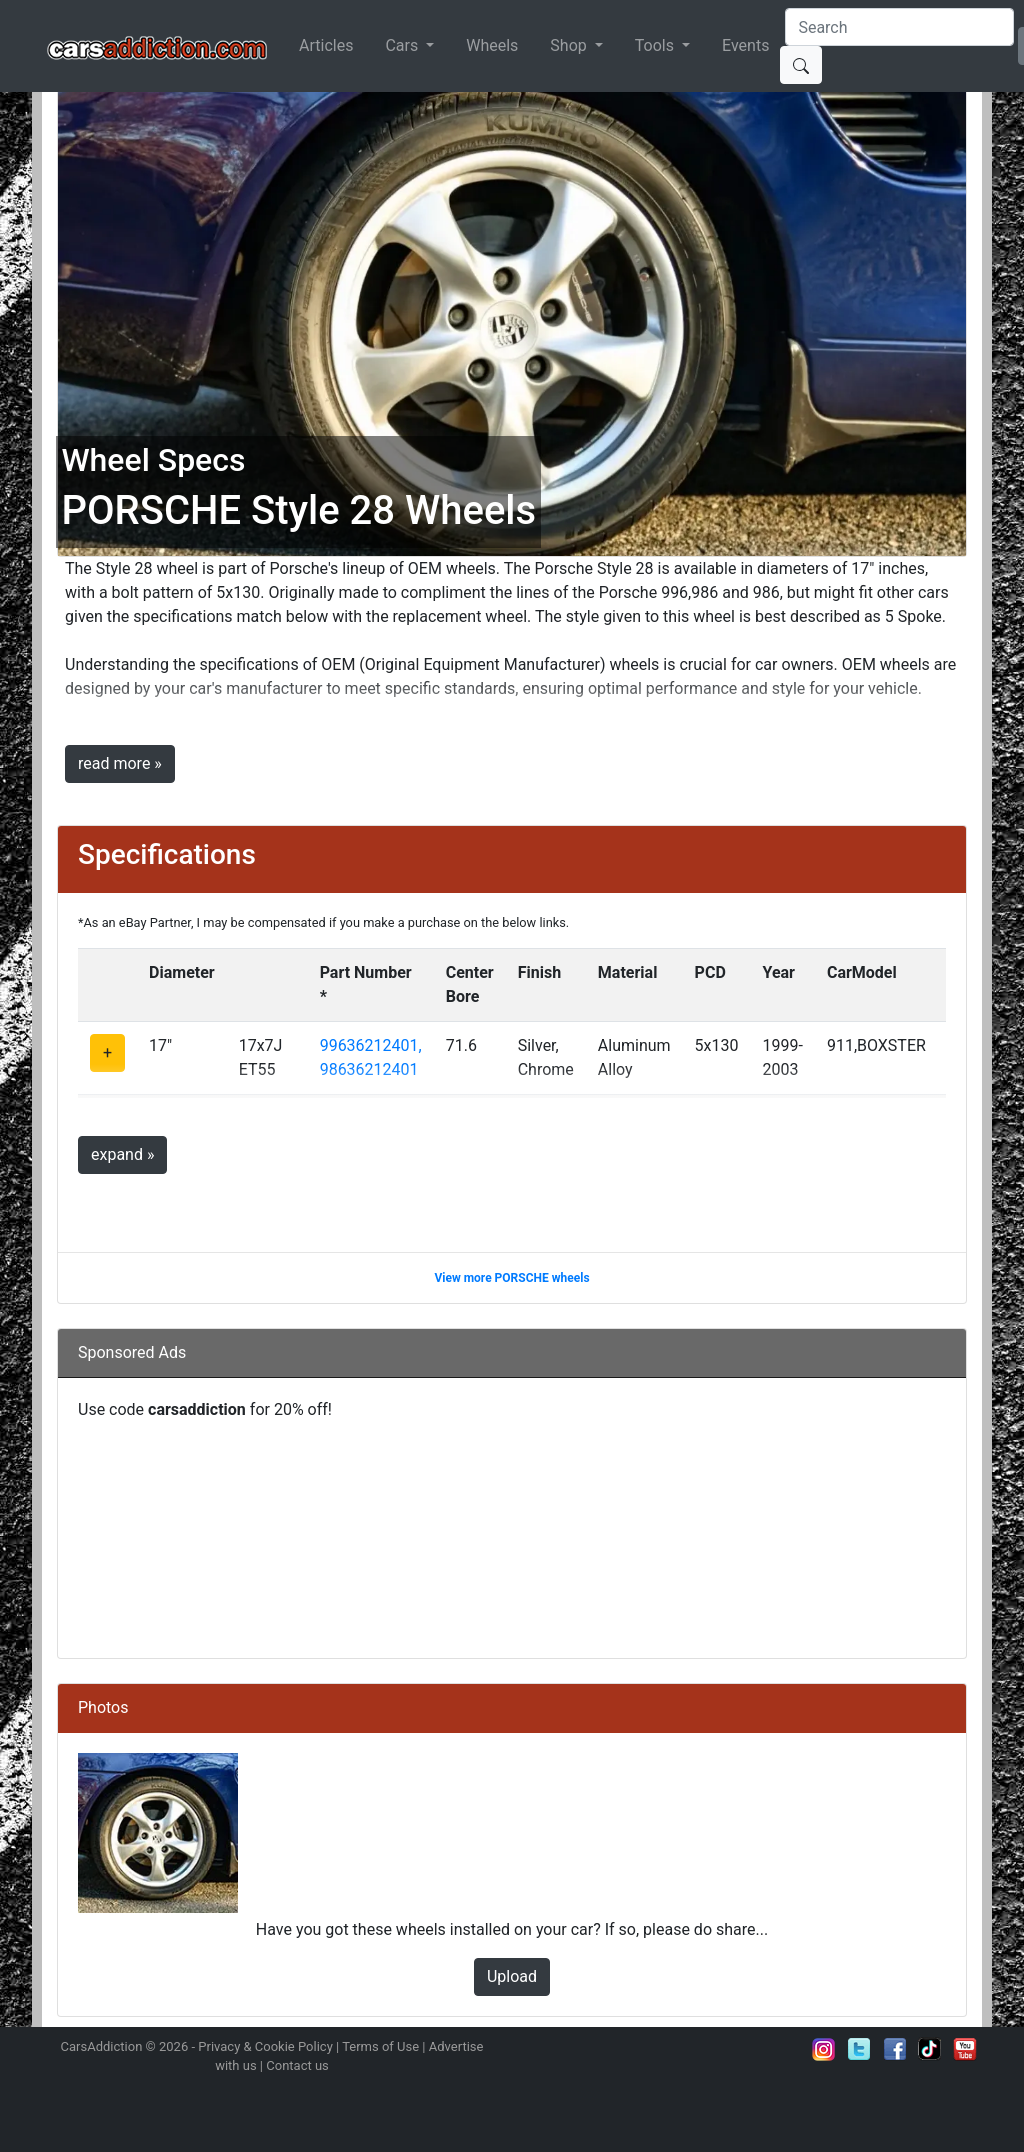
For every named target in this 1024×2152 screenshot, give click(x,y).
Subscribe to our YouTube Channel (965, 2049)
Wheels (492, 45)
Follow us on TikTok (930, 2049)
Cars (403, 45)
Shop (570, 45)
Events (745, 45)
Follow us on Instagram (824, 2049)
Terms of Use (380, 2046)
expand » (122, 1154)
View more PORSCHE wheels (511, 1278)
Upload (512, 1976)
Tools (656, 45)
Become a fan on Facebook (895, 2049)
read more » (120, 763)
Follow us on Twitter (859, 2049)
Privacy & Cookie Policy (265, 2046)
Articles (326, 45)
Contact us (297, 2065)
